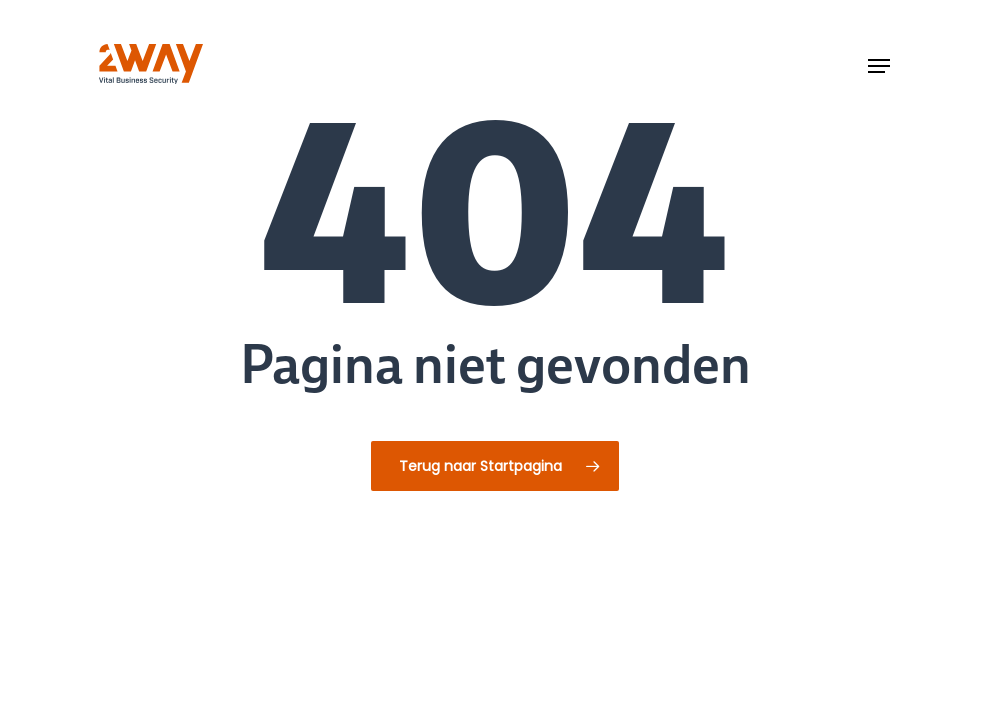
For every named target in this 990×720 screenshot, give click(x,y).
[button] (879, 66)
